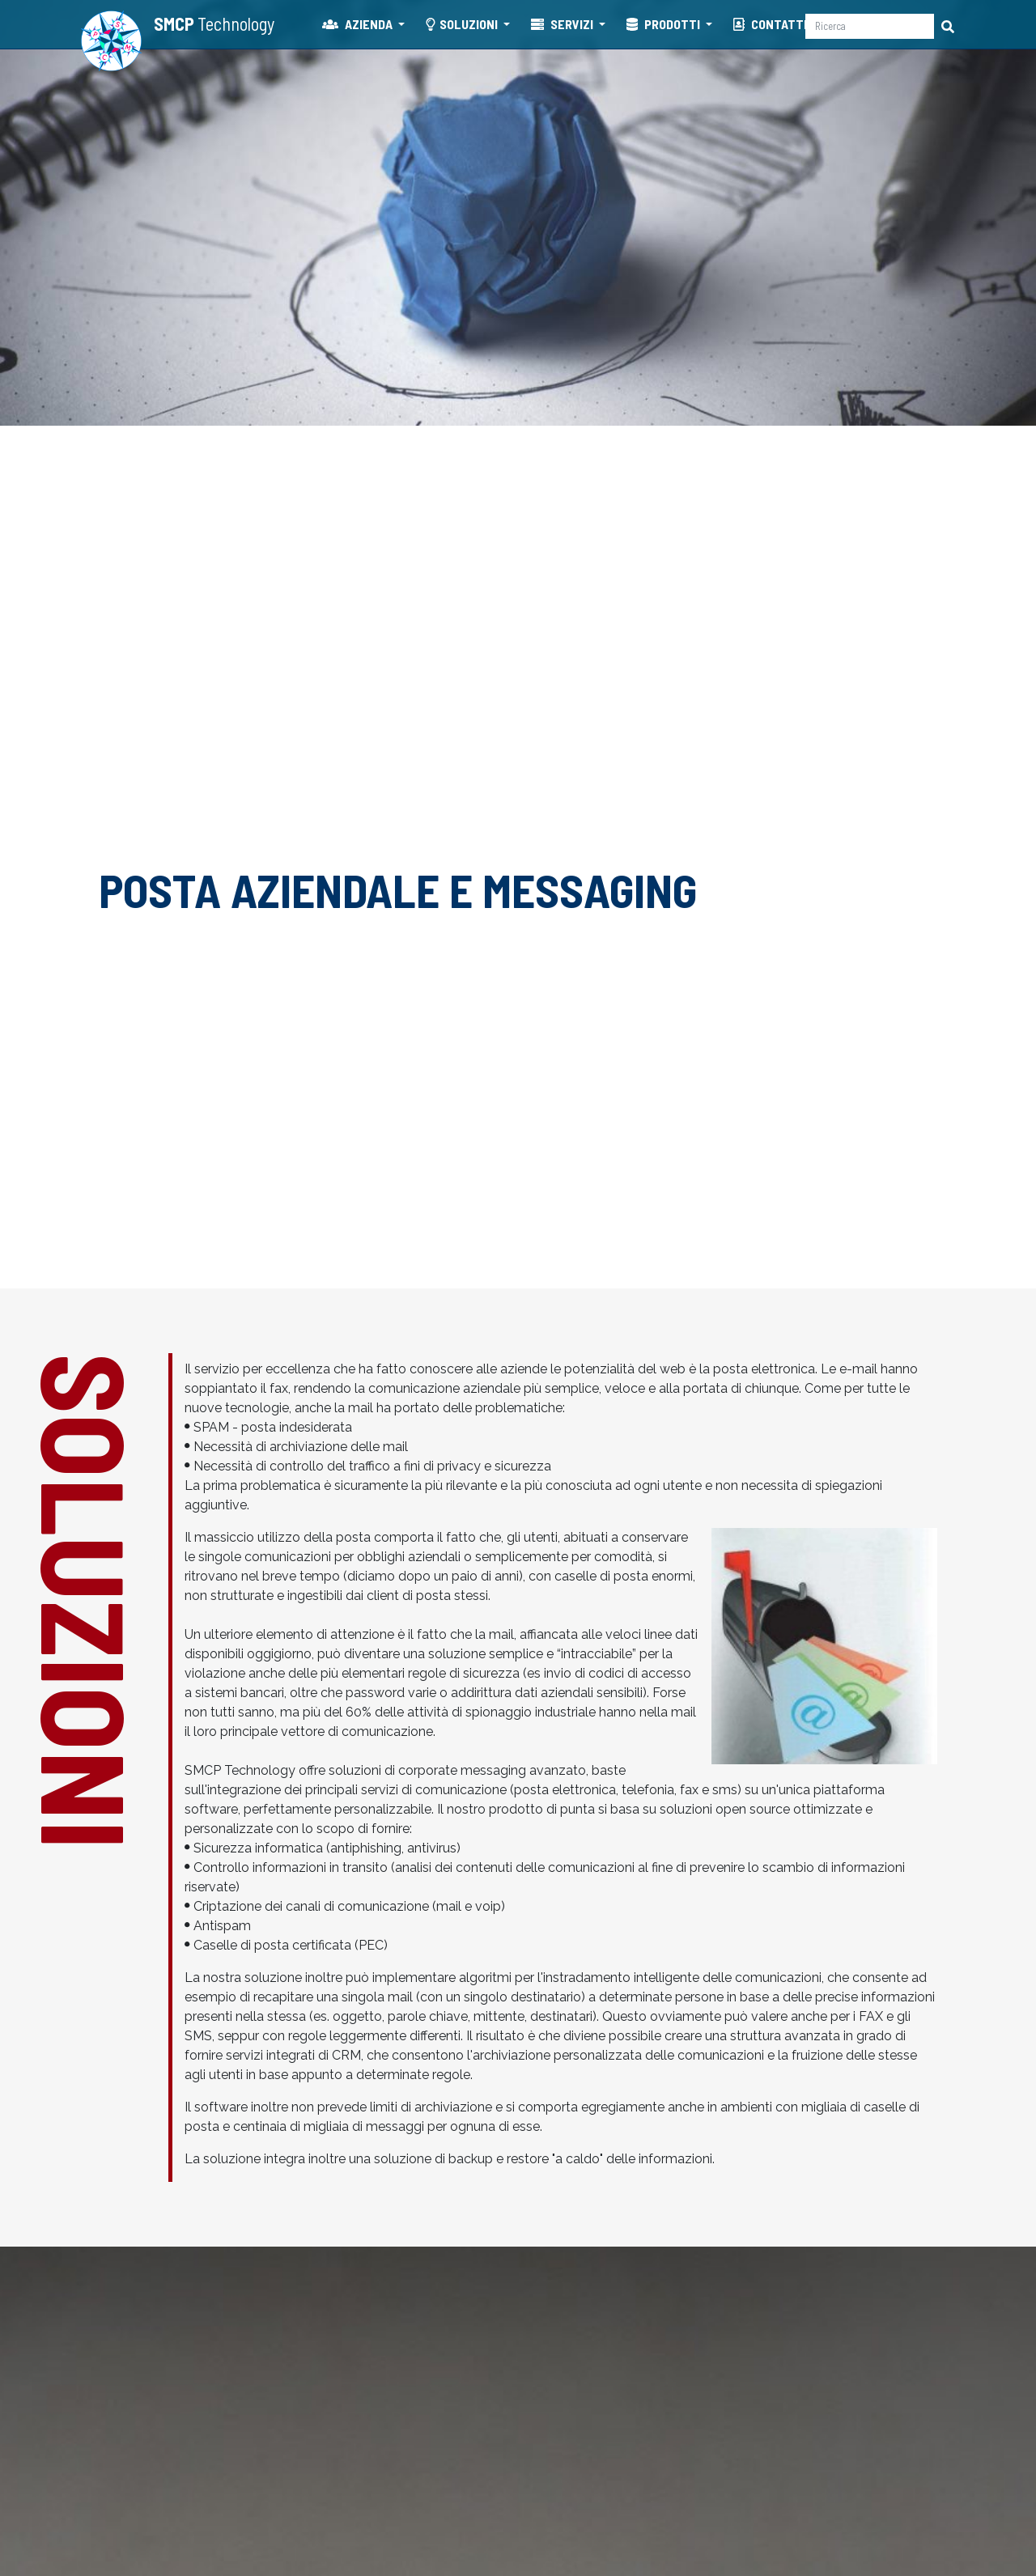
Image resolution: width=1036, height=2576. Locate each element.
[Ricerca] (869, 26)
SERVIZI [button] (563, 24)
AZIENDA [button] (358, 24)
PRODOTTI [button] (664, 24)
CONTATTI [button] (771, 24)
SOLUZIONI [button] (463, 24)
